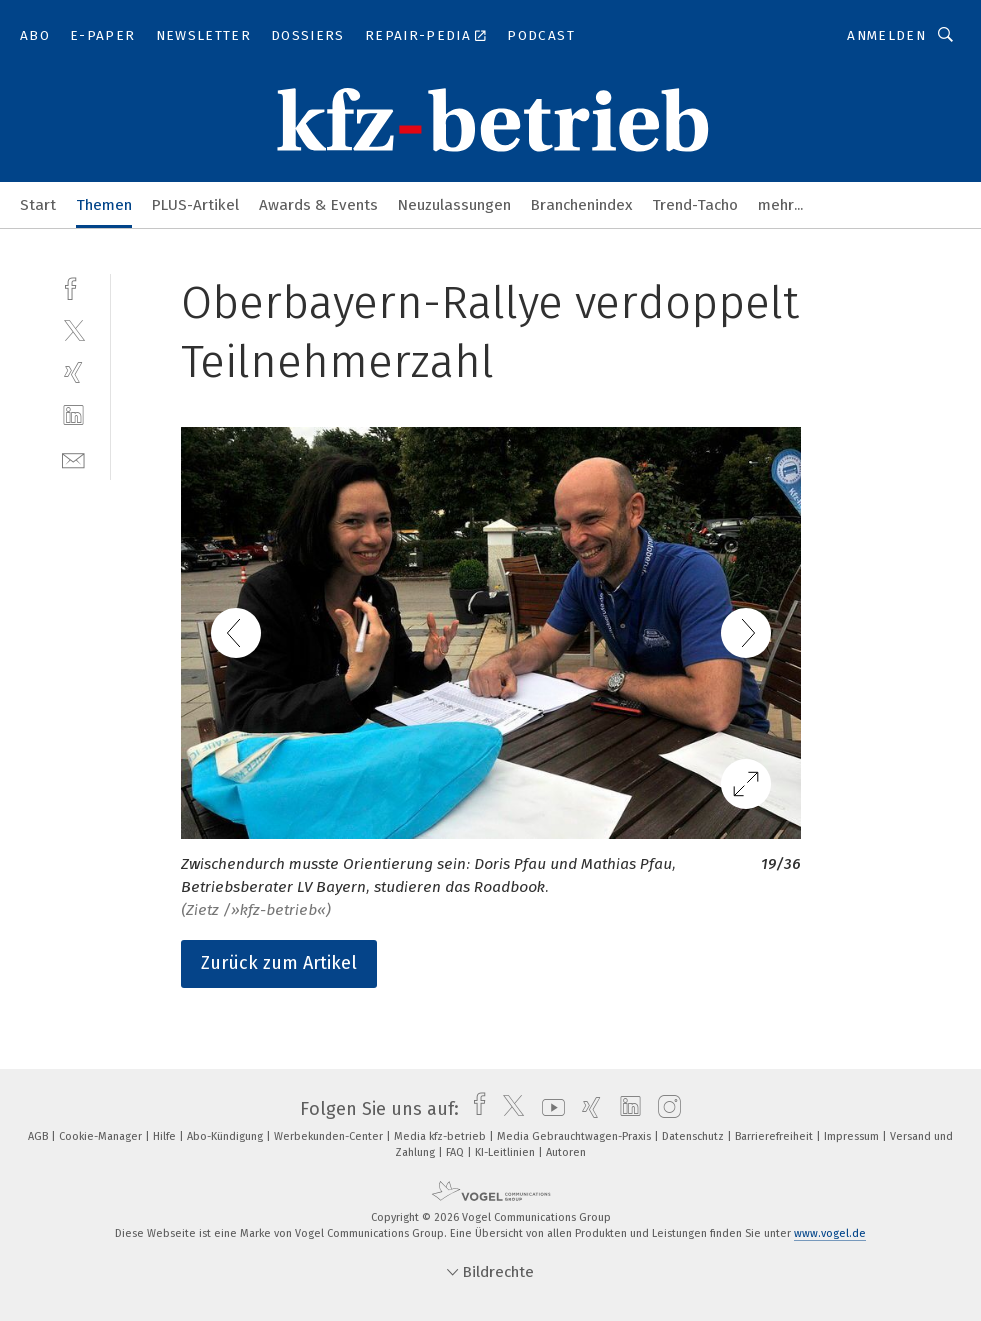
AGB (39, 1136)
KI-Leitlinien (506, 1152)
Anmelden (886, 35)
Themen (104, 205)
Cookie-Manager (102, 1136)
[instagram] (664, 1109)
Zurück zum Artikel (279, 963)
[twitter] (73, 329)
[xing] (73, 372)
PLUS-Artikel (195, 205)
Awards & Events (318, 205)
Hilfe (166, 1136)
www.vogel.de (830, 1233)
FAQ (456, 1152)
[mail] (73, 458)
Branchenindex (581, 205)
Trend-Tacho (695, 205)
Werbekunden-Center (330, 1136)
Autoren (566, 1152)
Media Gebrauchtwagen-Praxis (575, 1136)
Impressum (853, 1136)
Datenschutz (694, 1136)
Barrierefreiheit (775, 1136)
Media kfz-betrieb (441, 1136)
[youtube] (548, 1109)
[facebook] (73, 286)
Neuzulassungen (454, 205)
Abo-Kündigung (226, 1136)
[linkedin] (73, 415)
